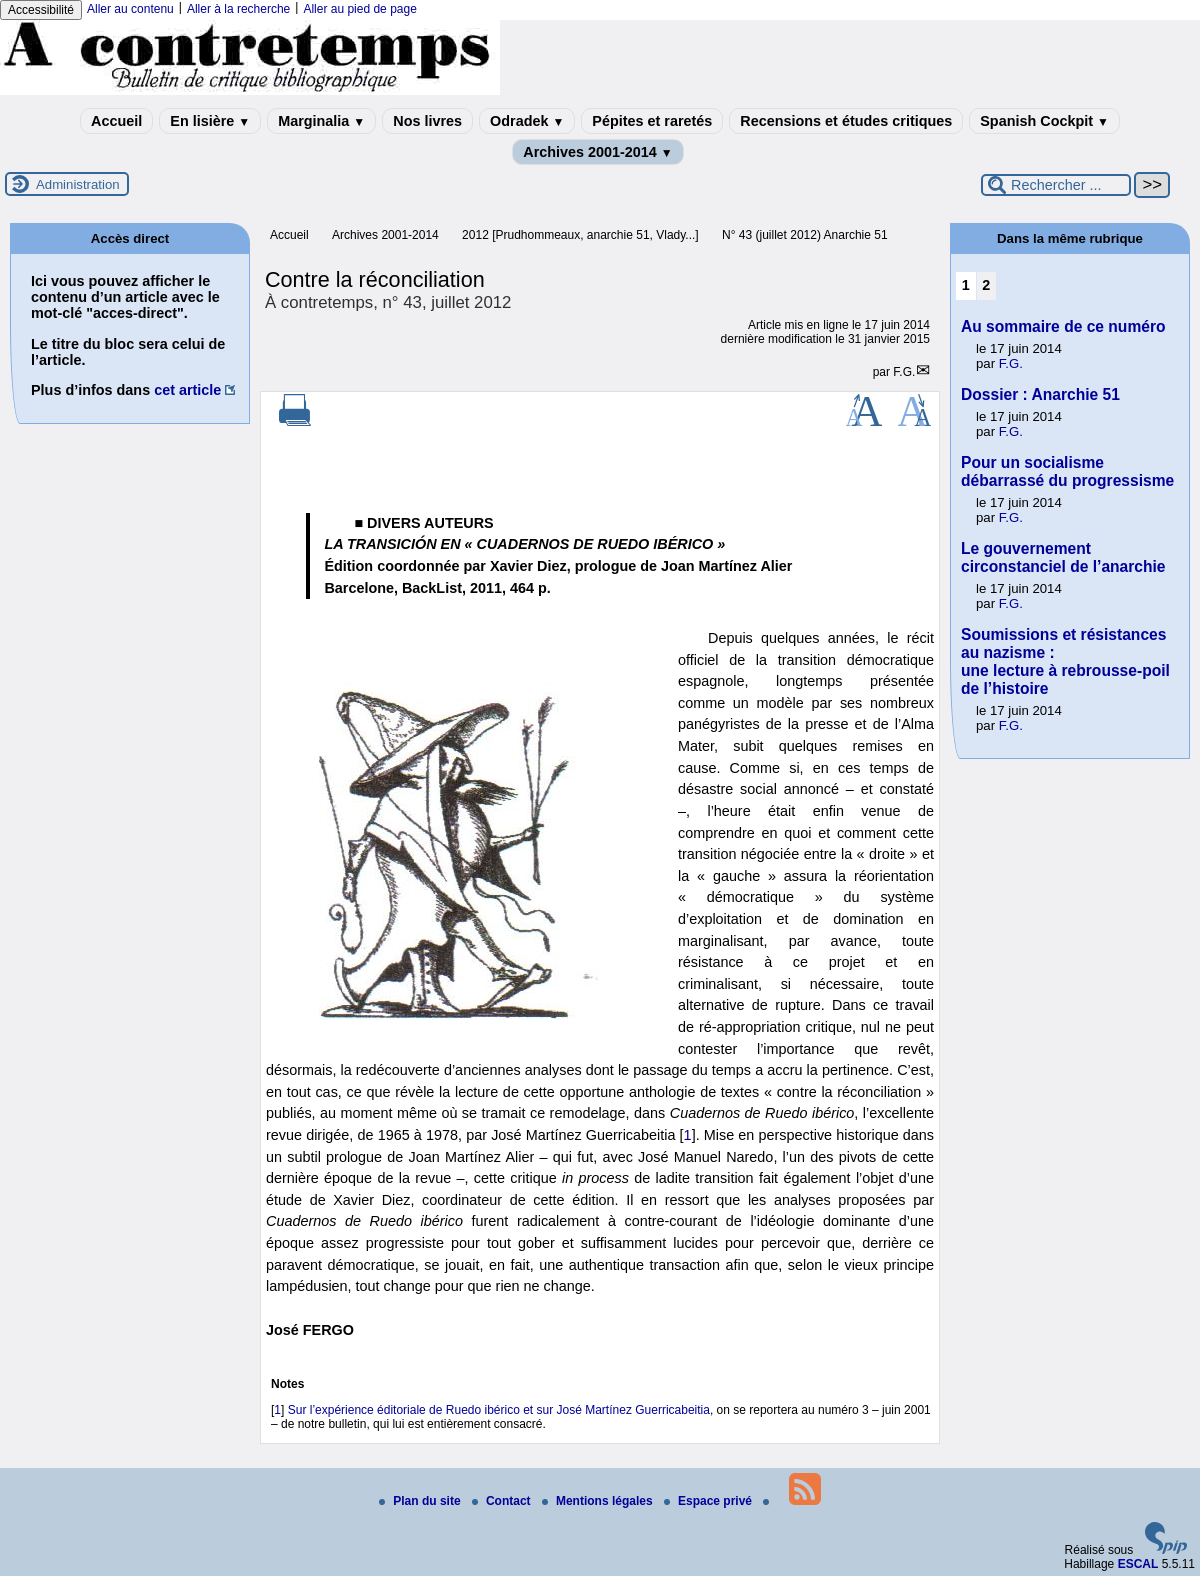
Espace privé (709, 1501)
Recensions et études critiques (846, 121)
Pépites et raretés (652, 121)
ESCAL (1138, 1564)
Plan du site (421, 1501)
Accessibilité (41, 10)
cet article (187, 390)
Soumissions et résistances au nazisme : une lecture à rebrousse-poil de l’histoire (1065, 661)
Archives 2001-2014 (598, 152)
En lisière (210, 121)
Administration (78, 184)
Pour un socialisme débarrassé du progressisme (1067, 471)
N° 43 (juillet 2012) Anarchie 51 (805, 235)
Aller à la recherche (238, 9)
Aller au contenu (130, 9)
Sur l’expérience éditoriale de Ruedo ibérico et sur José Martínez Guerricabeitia (499, 1410)
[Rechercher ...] (1056, 185)
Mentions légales (599, 1501)
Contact (503, 1501)
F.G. (904, 372)
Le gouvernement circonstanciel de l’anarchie (1063, 557)
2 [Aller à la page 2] (986, 285)
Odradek (527, 121)
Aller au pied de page (359, 9)
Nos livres (427, 121)
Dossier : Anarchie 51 (1040, 394)
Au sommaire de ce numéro (1063, 326)
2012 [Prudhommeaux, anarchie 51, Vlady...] (580, 235)
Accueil (116, 121)
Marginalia (321, 121)
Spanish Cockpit (1044, 121)
